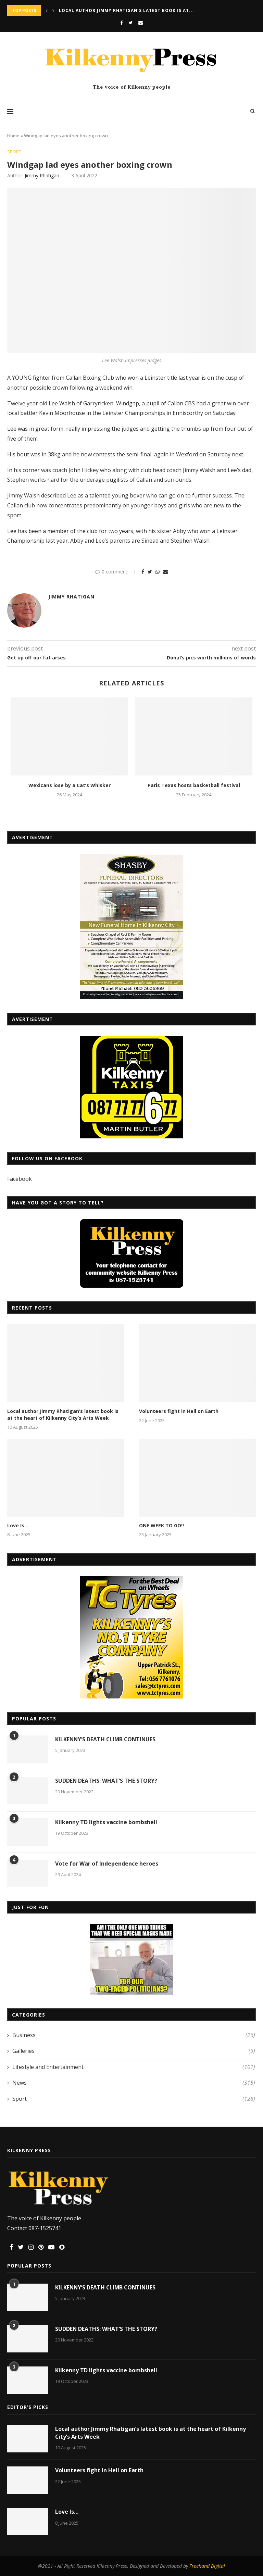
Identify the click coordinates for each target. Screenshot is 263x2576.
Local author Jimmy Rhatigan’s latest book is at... (126, 10)
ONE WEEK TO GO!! (161, 1525)
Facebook (19, 1179)
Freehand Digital (207, 2566)
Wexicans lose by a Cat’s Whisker (69, 785)
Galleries (133, 2051)
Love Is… (17, 1525)
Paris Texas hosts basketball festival (194, 785)
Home (13, 135)
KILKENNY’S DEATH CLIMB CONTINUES (106, 1739)
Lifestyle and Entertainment (133, 2066)
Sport (14, 152)
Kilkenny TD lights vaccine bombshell (106, 1822)
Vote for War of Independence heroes (106, 1863)
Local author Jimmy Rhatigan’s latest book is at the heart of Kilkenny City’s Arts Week (62, 1414)
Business (133, 2034)
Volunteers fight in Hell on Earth (178, 1411)
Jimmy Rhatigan (42, 175)
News (133, 2082)
